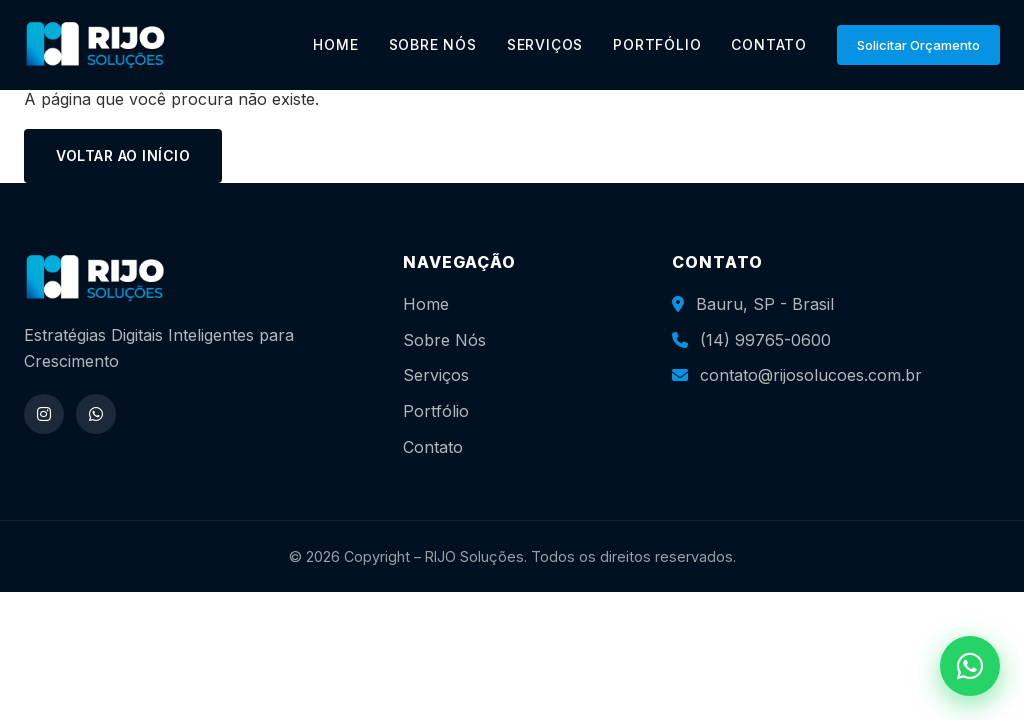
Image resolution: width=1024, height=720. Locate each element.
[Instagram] (44, 414)
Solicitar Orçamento (918, 45)
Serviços (436, 375)
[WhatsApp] (96, 414)
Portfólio (436, 411)
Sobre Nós (444, 340)
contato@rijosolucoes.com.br (811, 375)
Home (426, 304)
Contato (433, 447)
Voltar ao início (123, 155)
